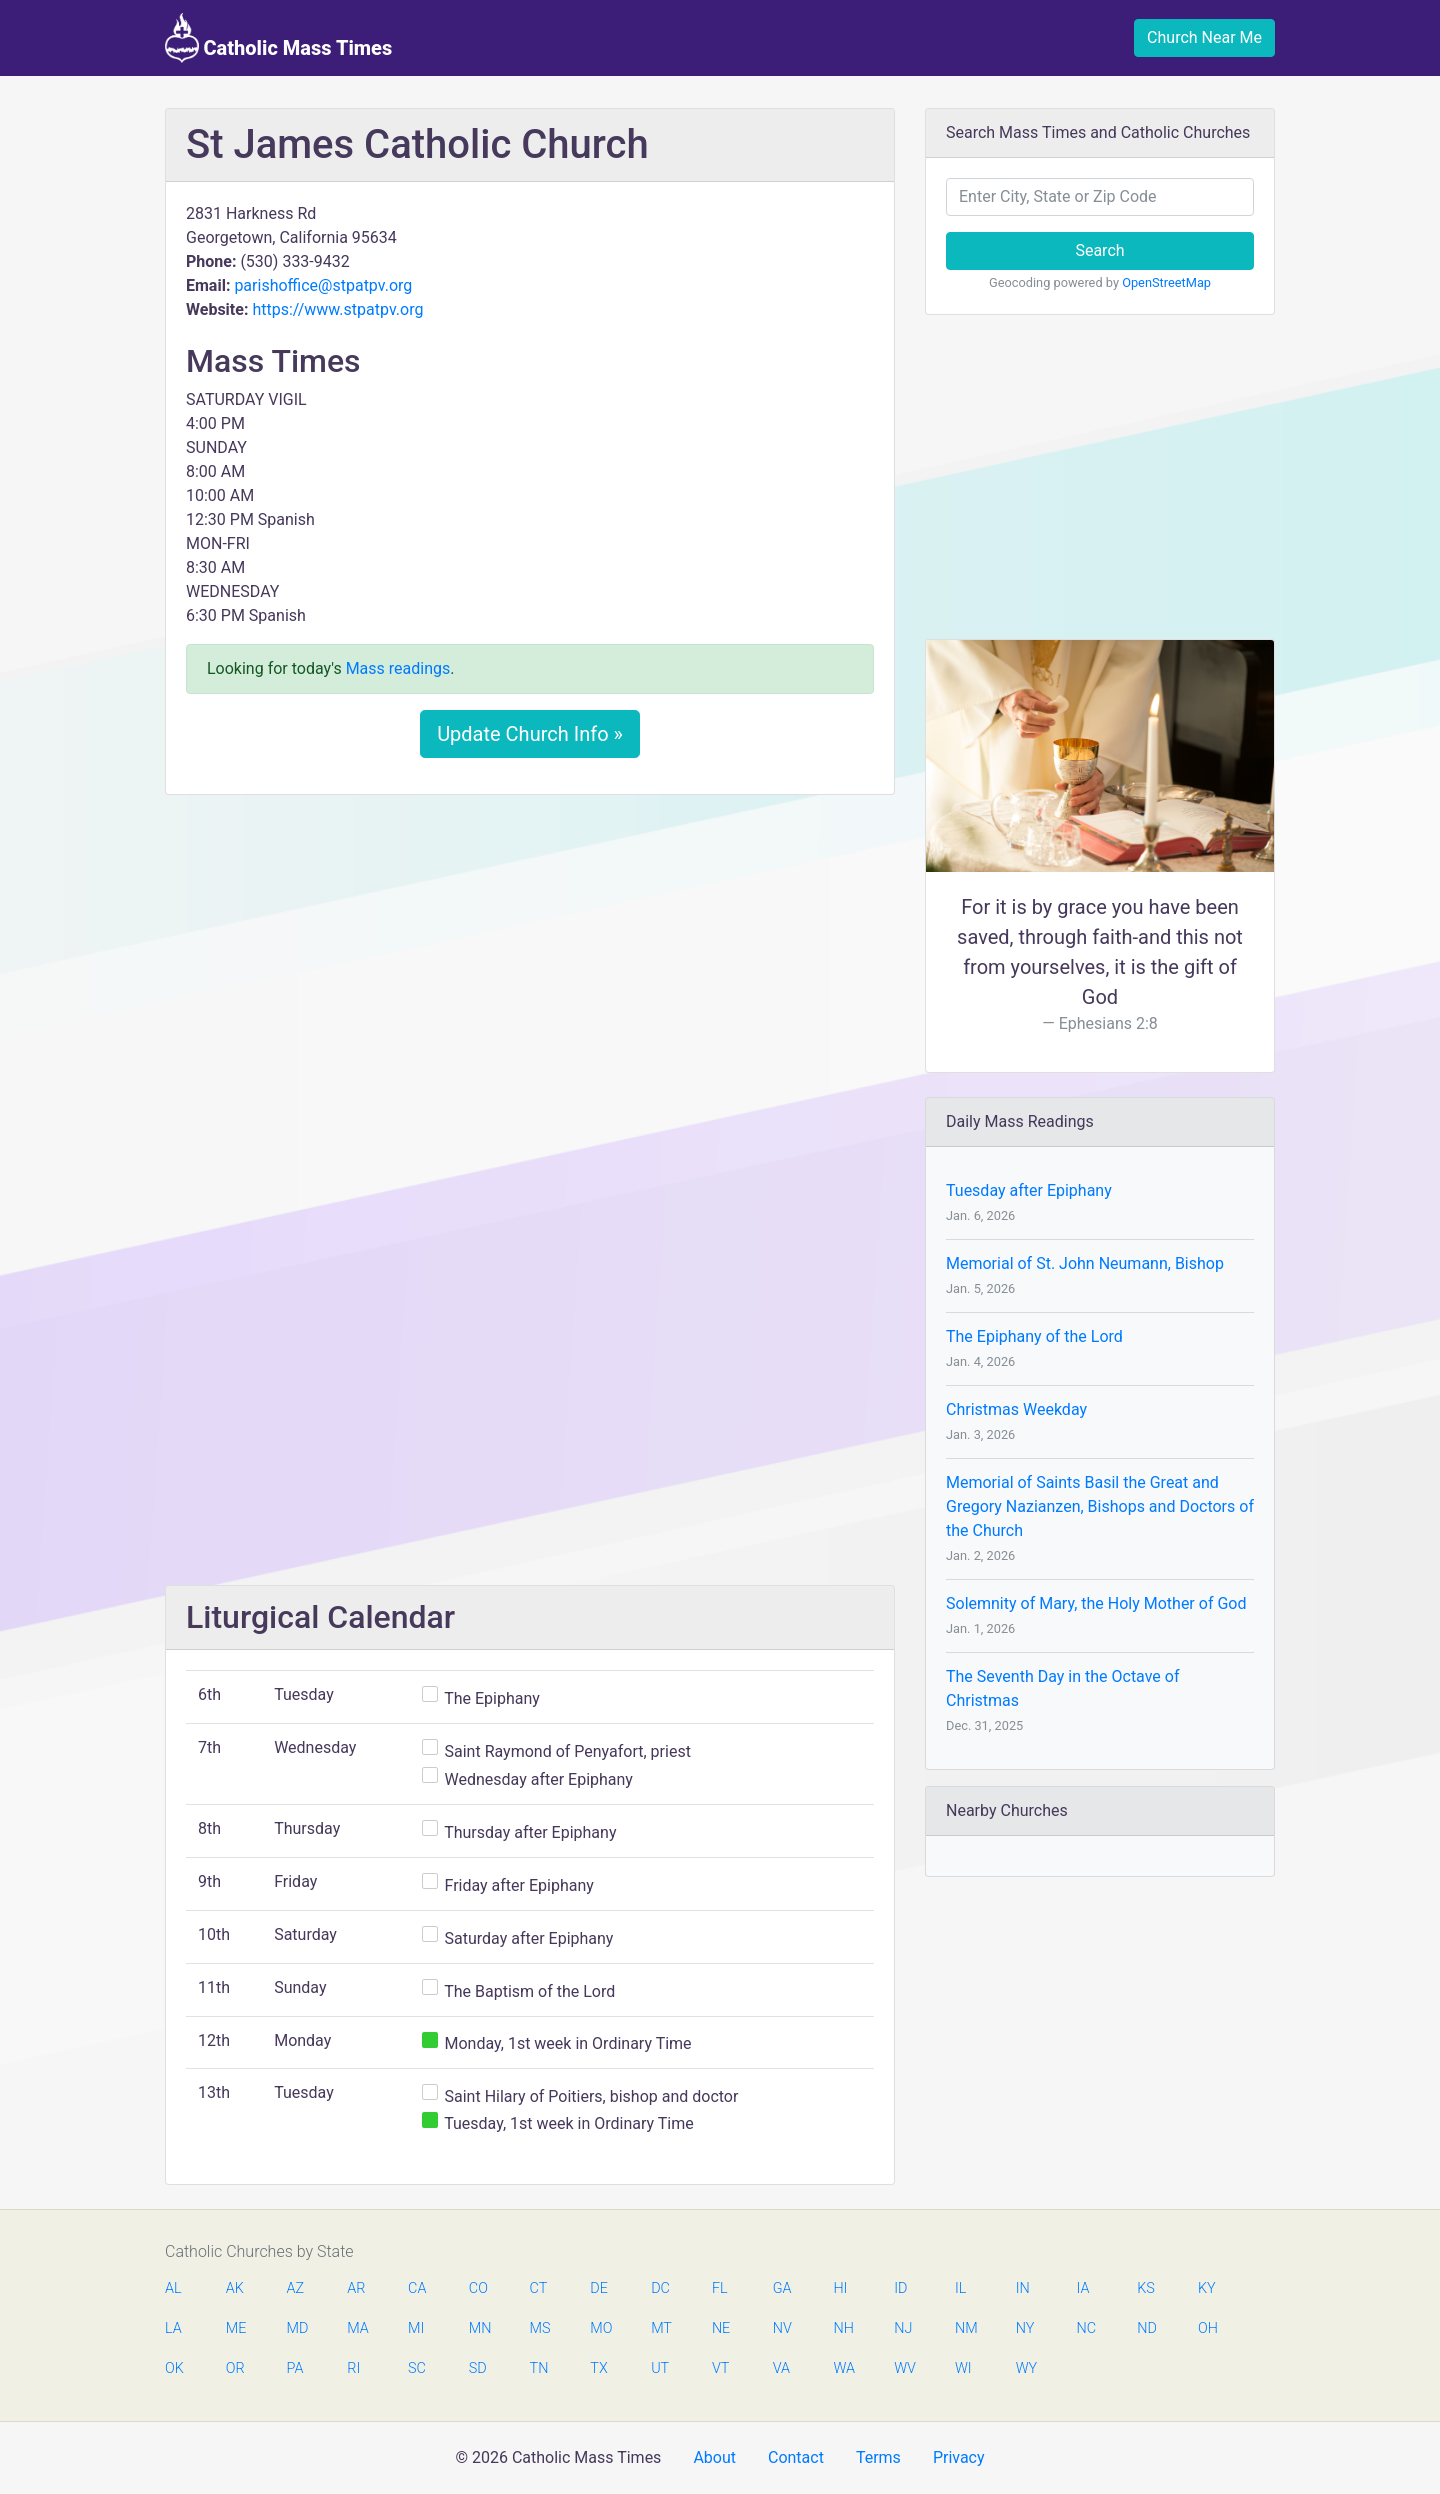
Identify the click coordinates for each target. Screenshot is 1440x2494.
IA (1082, 2288)
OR (235, 2368)
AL (173, 2288)
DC (660, 2288)
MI (416, 2328)
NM (965, 2328)
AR (356, 2288)
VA (781, 2368)
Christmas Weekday (1016, 1409)
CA (417, 2288)
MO (600, 2328)
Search (1099, 250)
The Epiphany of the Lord (1034, 1336)
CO (478, 2288)
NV (782, 2328)
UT (660, 2368)
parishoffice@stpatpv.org (323, 285)
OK (174, 2368)
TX (598, 2368)
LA (173, 2328)
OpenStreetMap (1166, 282)
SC (417, 2368)
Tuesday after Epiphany (1029, 1190)
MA (357, 2328)
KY (1207, 2288)
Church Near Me (1204, 37)
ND (1147, 2328)
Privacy (959, 2457)
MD (297, 2328)
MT (661, 2328)
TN (539, 2368)
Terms (878, 2457)
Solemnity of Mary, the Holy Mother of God (1096, 1603)
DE (599, 2288)
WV (904, 2368)
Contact (796, 2457)
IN (1023, 2288)
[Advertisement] (530, 959)
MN (479, 2328)
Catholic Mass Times (278, 38)
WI (963, 2368)
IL (960, 2288)
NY (1025, 2328)
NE (721, 2328)
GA (782, 2288)
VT (720, 2368)
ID (900, 2288)
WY (1026, 2368)
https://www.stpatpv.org (337, 309)
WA (843, 2368)
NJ (903, 2328)
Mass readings (398, 668)
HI (840, 2288)
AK (235, 2288)
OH (1208, 2328)
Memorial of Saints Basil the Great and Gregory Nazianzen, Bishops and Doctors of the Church (1100, 1506)
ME (236, 2328)
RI (353, 2368)
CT (539, 2288)
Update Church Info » (530, 734)
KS (1146, 2288)
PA (295, 2368)
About (714, 2457)
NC (1086, 2328)
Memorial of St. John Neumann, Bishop (1085, 1263)
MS (540, 2328)
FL (720, 2288)
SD (478, 2368)
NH (843, 2328)
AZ (296, 2288)
